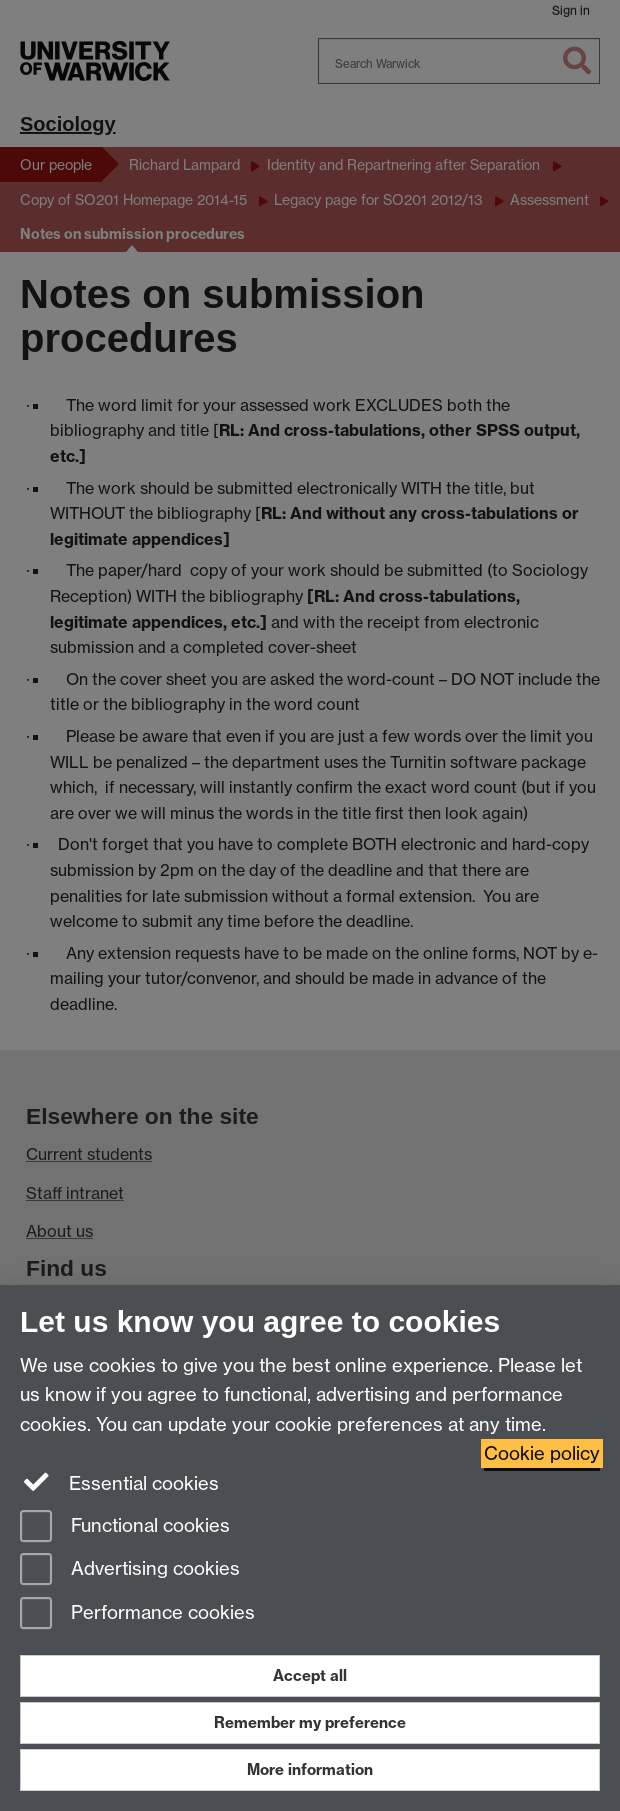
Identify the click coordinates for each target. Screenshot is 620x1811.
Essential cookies (119, 1482)
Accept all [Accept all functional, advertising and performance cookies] (310, 1675)
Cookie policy (542, 1453)
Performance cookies (137, 1614)
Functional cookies (125, 1527)
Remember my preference (310, 1722)
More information (310, 1769)
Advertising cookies (130, 1570)
